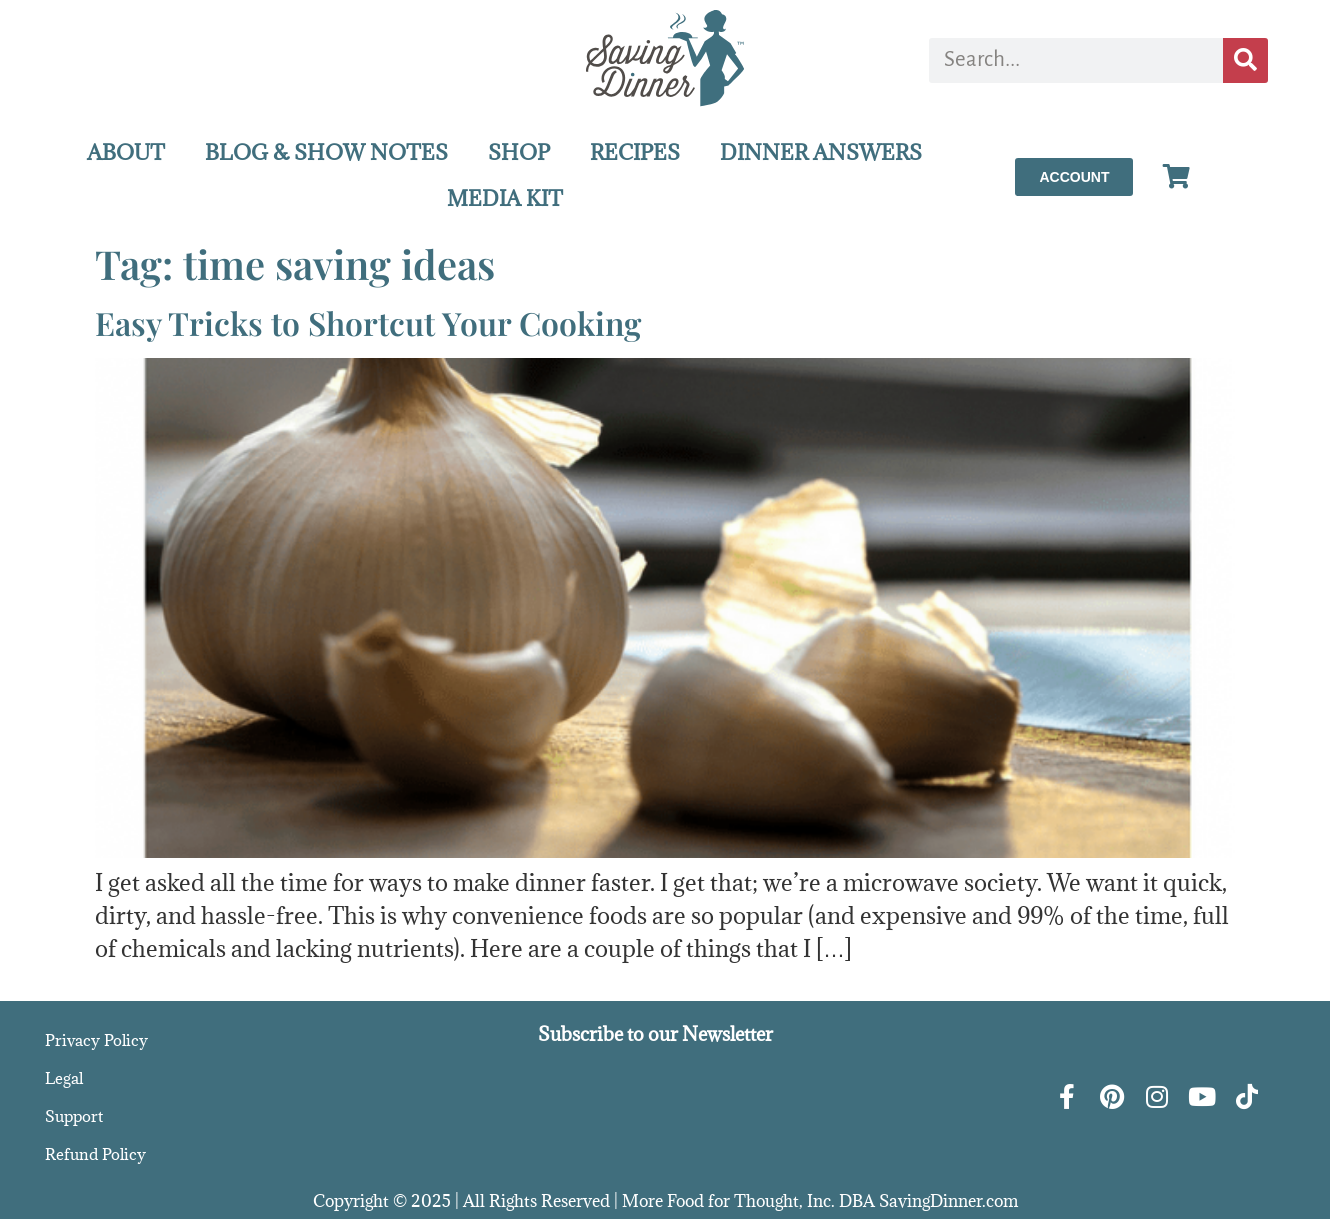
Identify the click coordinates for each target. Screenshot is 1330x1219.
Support (74, 1116)
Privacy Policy (96, 1040)
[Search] (1245, 60)
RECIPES (635, 152)
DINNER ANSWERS (821, 152)
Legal (64, 1078)
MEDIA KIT (505, 198)
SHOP (519, 152)
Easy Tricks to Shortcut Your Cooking (368, 322)
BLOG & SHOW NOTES (326, 152)
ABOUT (126, 152)
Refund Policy (95, 1154)
